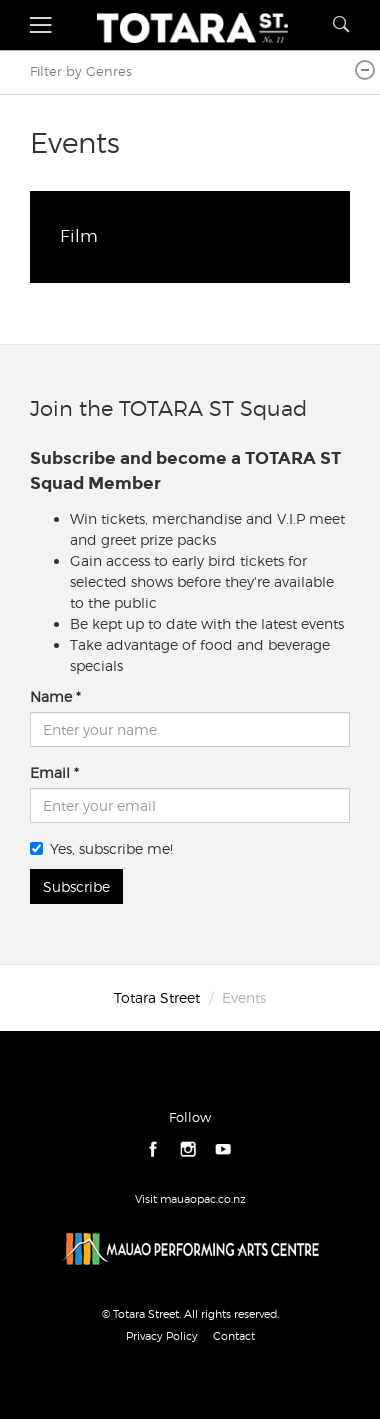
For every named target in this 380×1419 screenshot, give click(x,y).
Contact (234, 1336)
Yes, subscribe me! (101, 848)
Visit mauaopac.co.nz (190, 1199)
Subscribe (76, 886)
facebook (153, 1149)
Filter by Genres (81, 71)
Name (51, 696)
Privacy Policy (162, 1336)
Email (50, 772)
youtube (223, 1149)
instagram (188, 1149)
